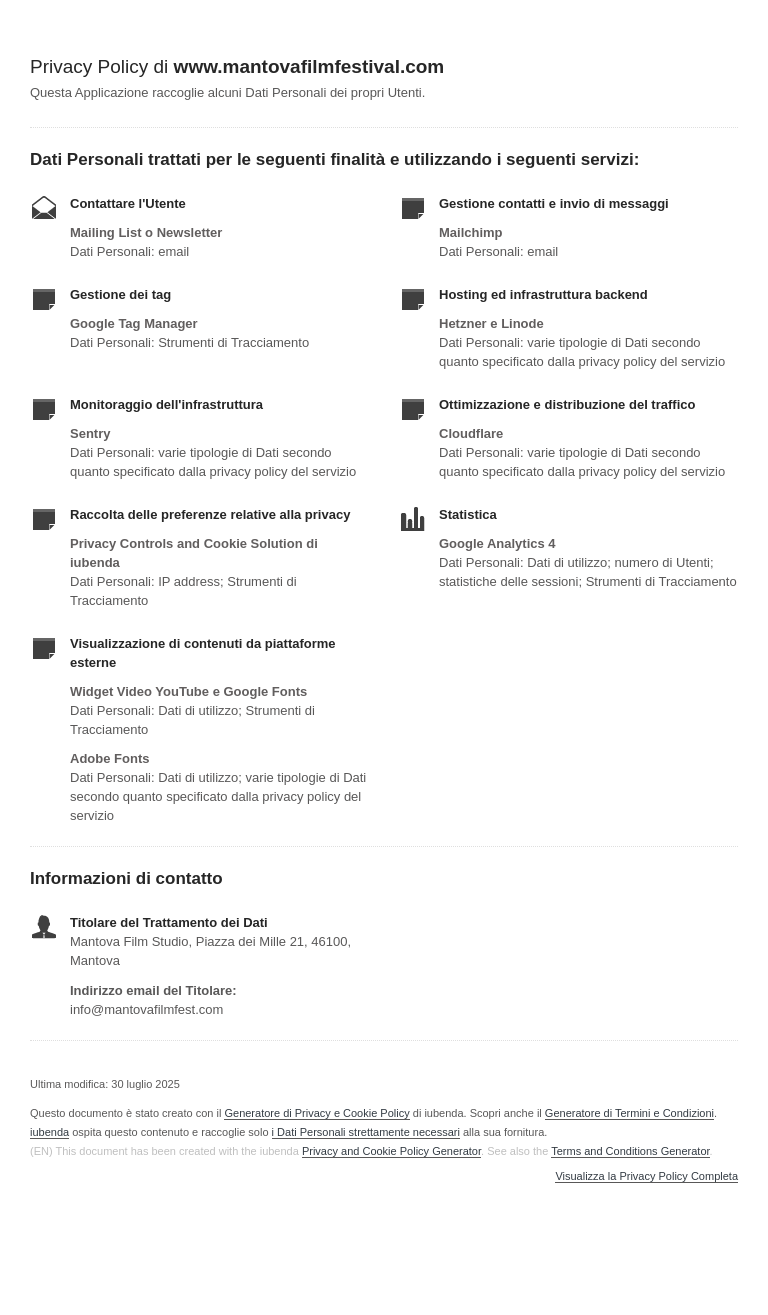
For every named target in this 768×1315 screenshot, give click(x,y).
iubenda (49, 1132)
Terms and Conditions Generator (630, 1151)
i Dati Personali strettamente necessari (366, 1132)
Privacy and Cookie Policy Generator (391, 1151)
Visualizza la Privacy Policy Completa (646, 1176)
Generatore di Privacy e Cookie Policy (316, 1113)
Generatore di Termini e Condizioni (629, 1113)
